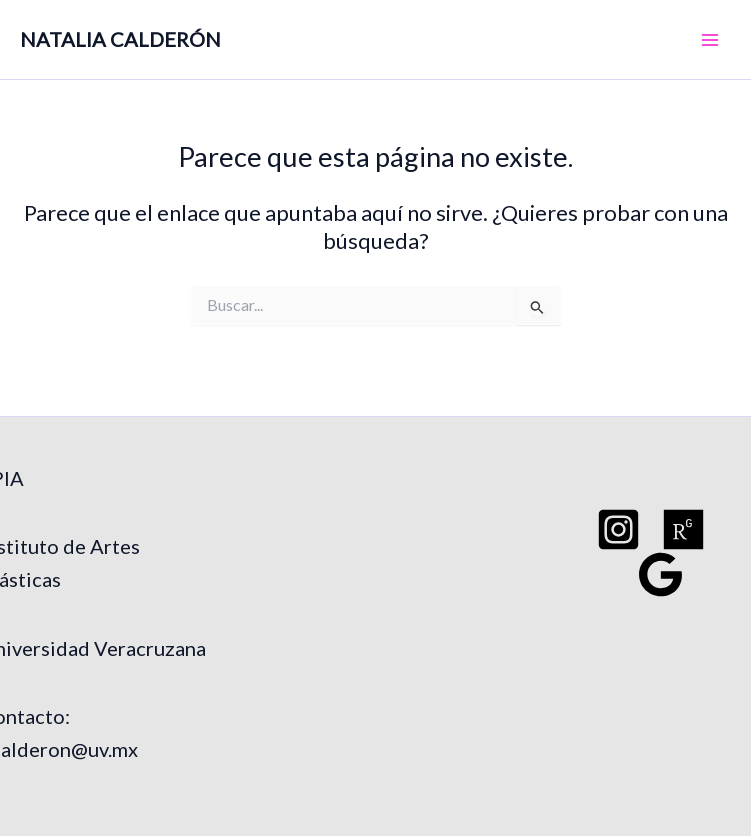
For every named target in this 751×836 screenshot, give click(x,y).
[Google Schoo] (660, 574)
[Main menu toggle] (710, 40)
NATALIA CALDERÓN (120, 39)
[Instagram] (618, 529)
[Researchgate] (683, 529)
